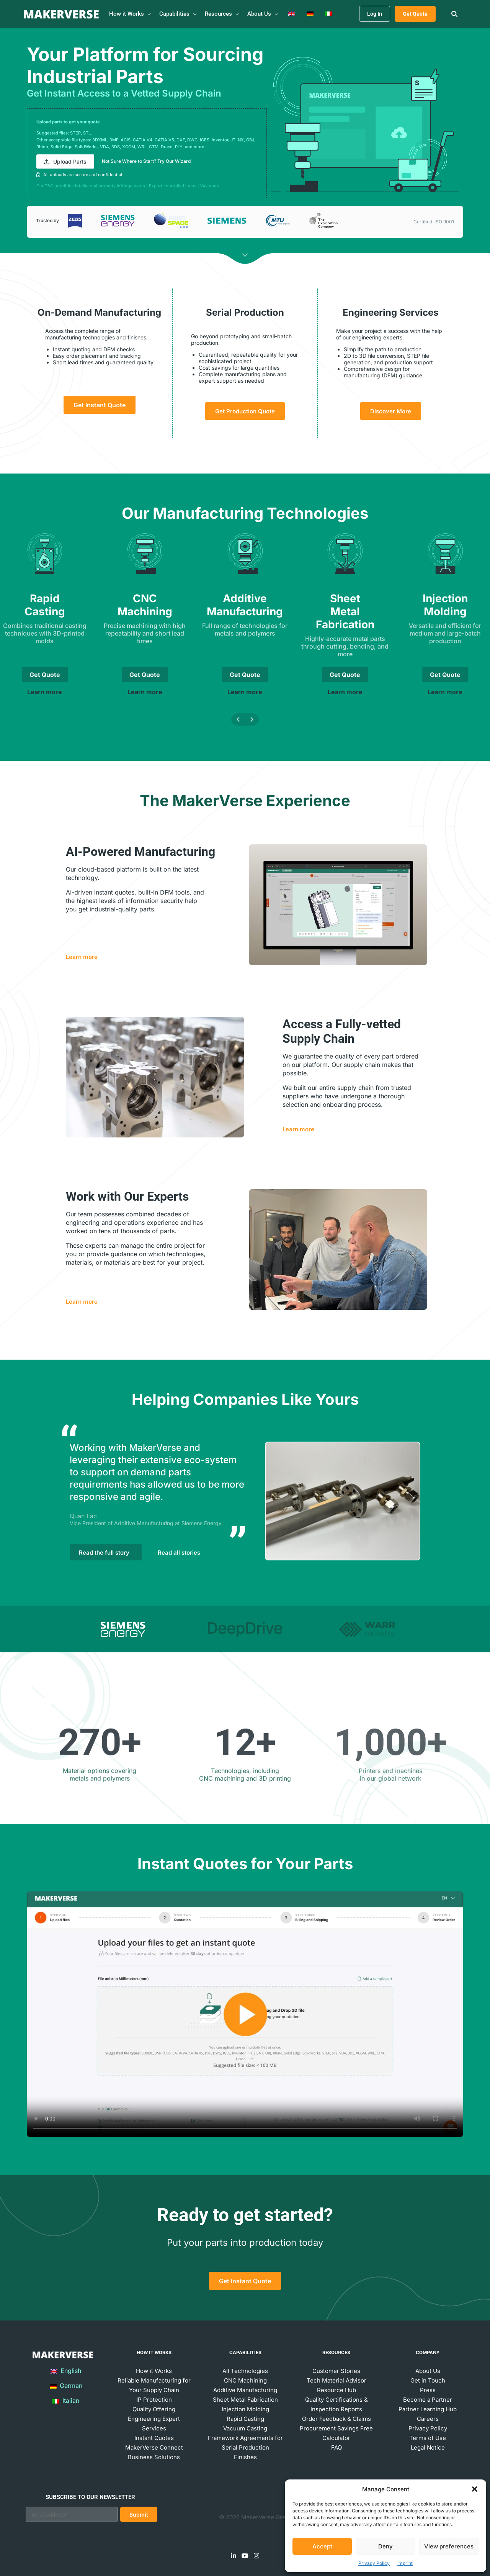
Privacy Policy (374, 2563)
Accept (322, 2546)
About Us (427, 2370)
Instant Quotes (154, 2438)
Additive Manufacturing (245, 2390)
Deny (385, 2546)
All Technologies (245, 2370)
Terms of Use (427, 2438)
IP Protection (154, 2399)
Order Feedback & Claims (336, 2418)
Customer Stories (336, 2370)
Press (428, 2390)
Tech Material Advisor (336, 2380)
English (66, 2370)
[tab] (123, 1629)
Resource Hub (336, 2390)
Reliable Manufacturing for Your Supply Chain (154, 2385)
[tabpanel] (245, 1501)
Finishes (245, 2457)
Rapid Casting (245, 2418)
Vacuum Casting (245, 2428)
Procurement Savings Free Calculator (336, 2433)
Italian (65, 2400)
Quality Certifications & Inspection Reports (336, 2404)
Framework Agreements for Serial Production (245, 2442)
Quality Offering (153, 2409)
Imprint (405, 2563)
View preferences (449, 2546)
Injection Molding (245, 2409)
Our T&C (44, 185)
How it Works (154, 2370)
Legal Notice (428, 2447)
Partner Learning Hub (428, 2409)
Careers (428, 2418)
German (66, 2385)
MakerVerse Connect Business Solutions (154, 2452)
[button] (475, 2489)
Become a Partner (427, 2399)
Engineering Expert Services (154, 2423)
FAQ (336, 2447)
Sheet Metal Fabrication (245, 2399)
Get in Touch (427, 2380)
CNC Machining (245, 2380)
